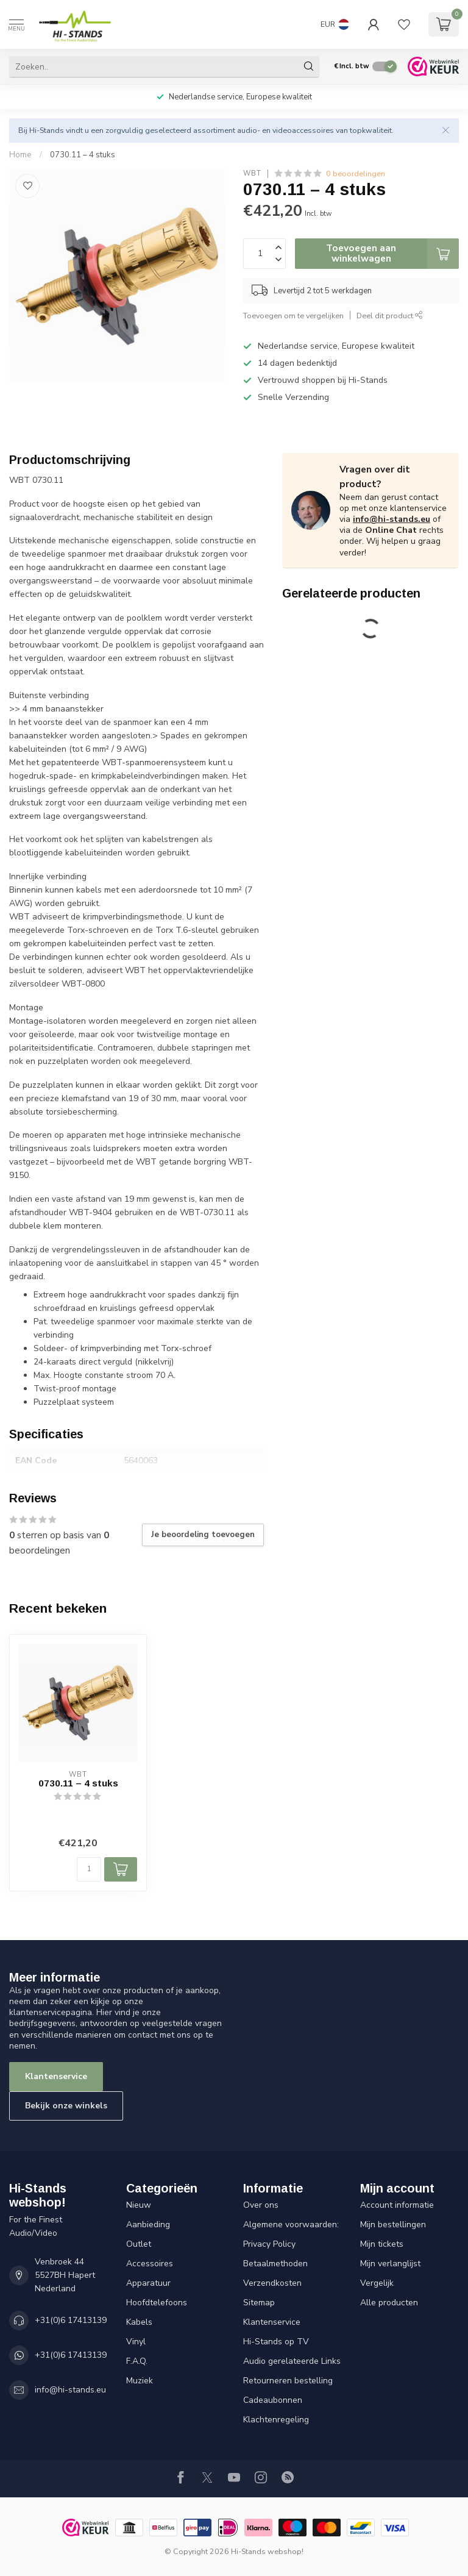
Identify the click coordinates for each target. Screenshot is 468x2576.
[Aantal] (89, 1869)
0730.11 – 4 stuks (82, 154)
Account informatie (397, 2205)
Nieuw (138, 2205)
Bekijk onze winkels (66, 2105)
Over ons (260, 2205)
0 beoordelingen (355, 173)
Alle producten (389, 2302)
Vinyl (136, 2341)
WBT (252, 173)
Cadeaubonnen (272, 2400)
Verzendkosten (272, 2283)
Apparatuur (148, 2283)
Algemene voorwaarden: (291, 2224)
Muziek (139, 2380)
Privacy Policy (269, 2244)
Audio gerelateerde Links (292, 2361)
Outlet (138, 2244)
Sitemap (259, 2302)
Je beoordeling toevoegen (203, 1534)
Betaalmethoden (275, 2263)
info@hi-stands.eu (391, 519)
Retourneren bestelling (288, 2380)
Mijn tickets (381, 2244)
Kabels (139, 2322)
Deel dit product (389, 315)
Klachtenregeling (276, 2419)
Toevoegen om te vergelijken (293, 315)
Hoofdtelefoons (156, 2302)
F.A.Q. (136, 2361)
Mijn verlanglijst (390, 2263)
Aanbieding (148, 2224)
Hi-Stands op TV (276, 2341)
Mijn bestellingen (393, 2224)
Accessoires (149, 2263)
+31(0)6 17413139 (71, 2320)
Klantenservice (56, 2076)
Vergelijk (377, 2283)
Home (20, 154)
